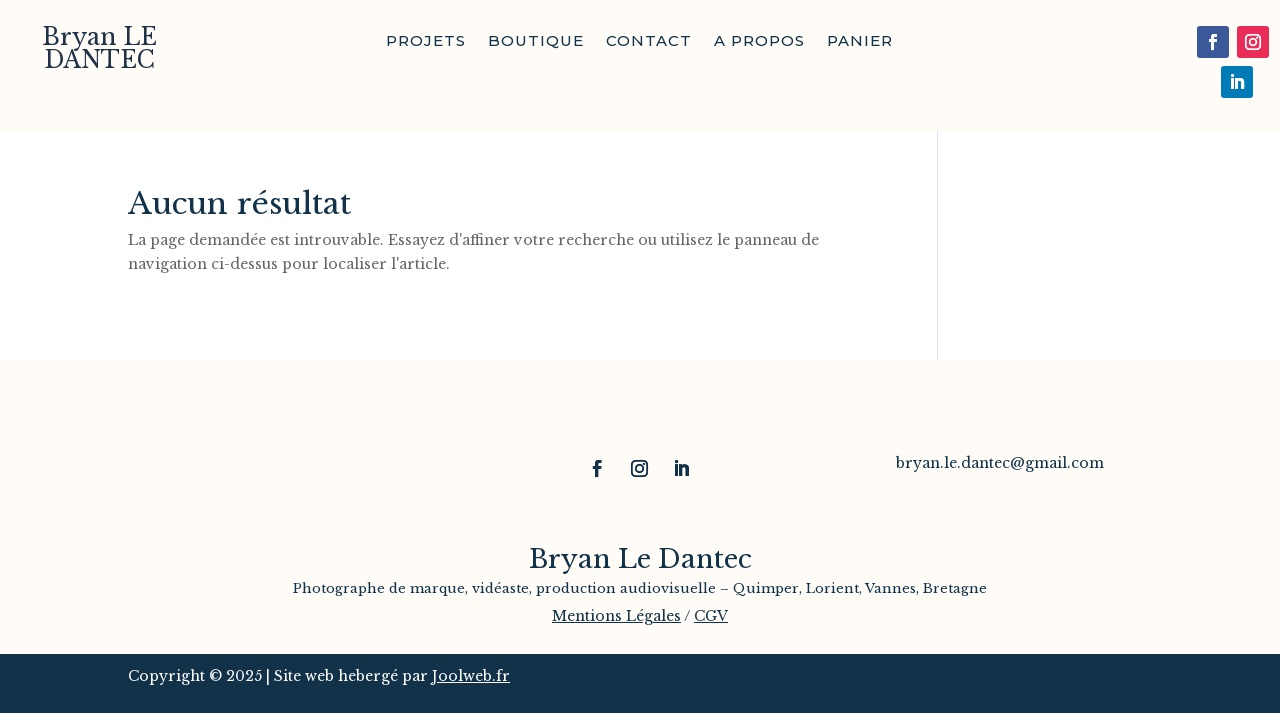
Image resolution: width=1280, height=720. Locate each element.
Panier (860, 42)
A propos (759, 42)
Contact (649, 42)
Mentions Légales (616, 616)
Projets (426, 42)
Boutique (536, 42)
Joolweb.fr (471, 676)
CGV (711, 616)
